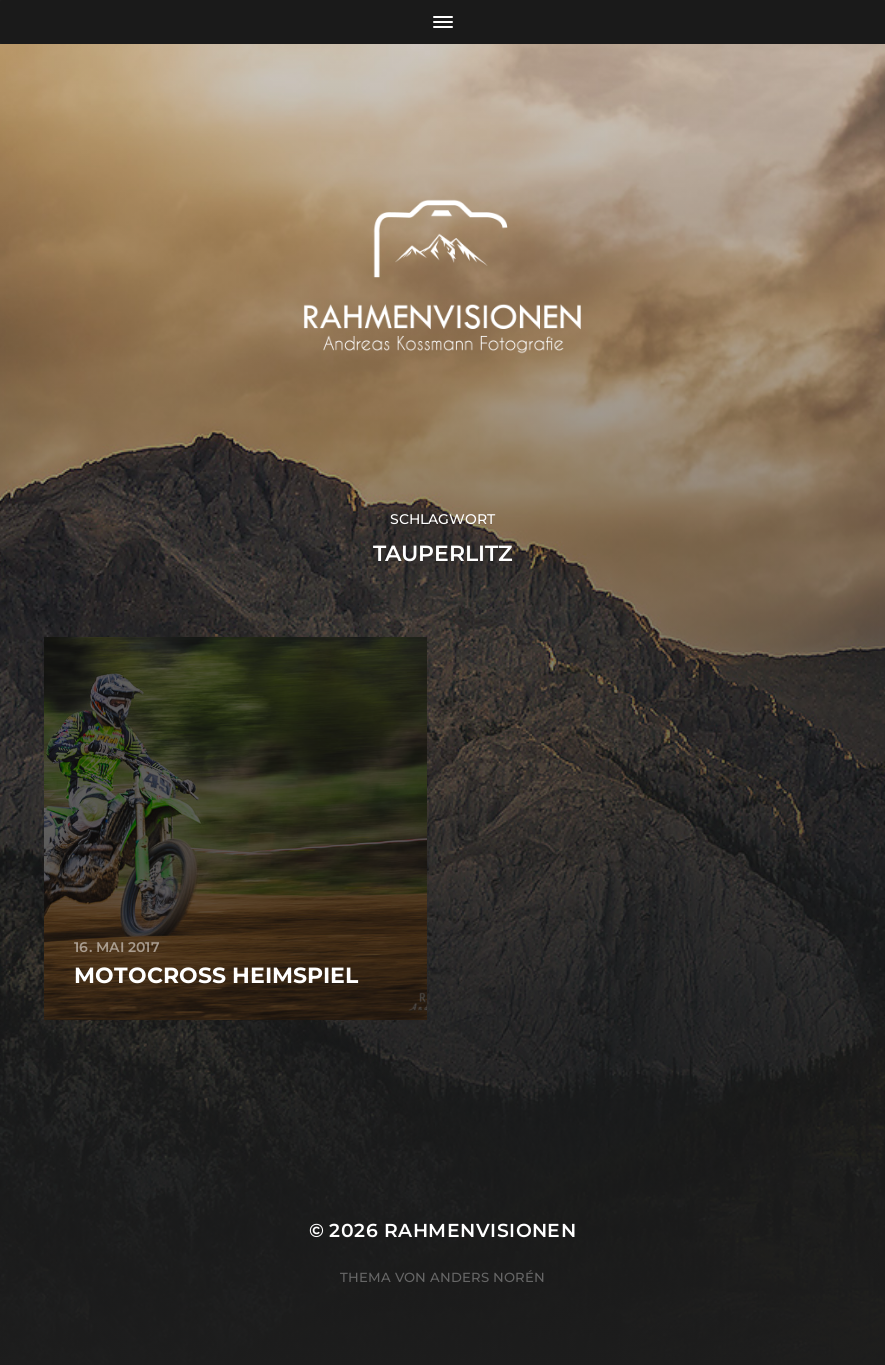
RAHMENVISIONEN (480, 1230)
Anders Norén (487, 1277)
